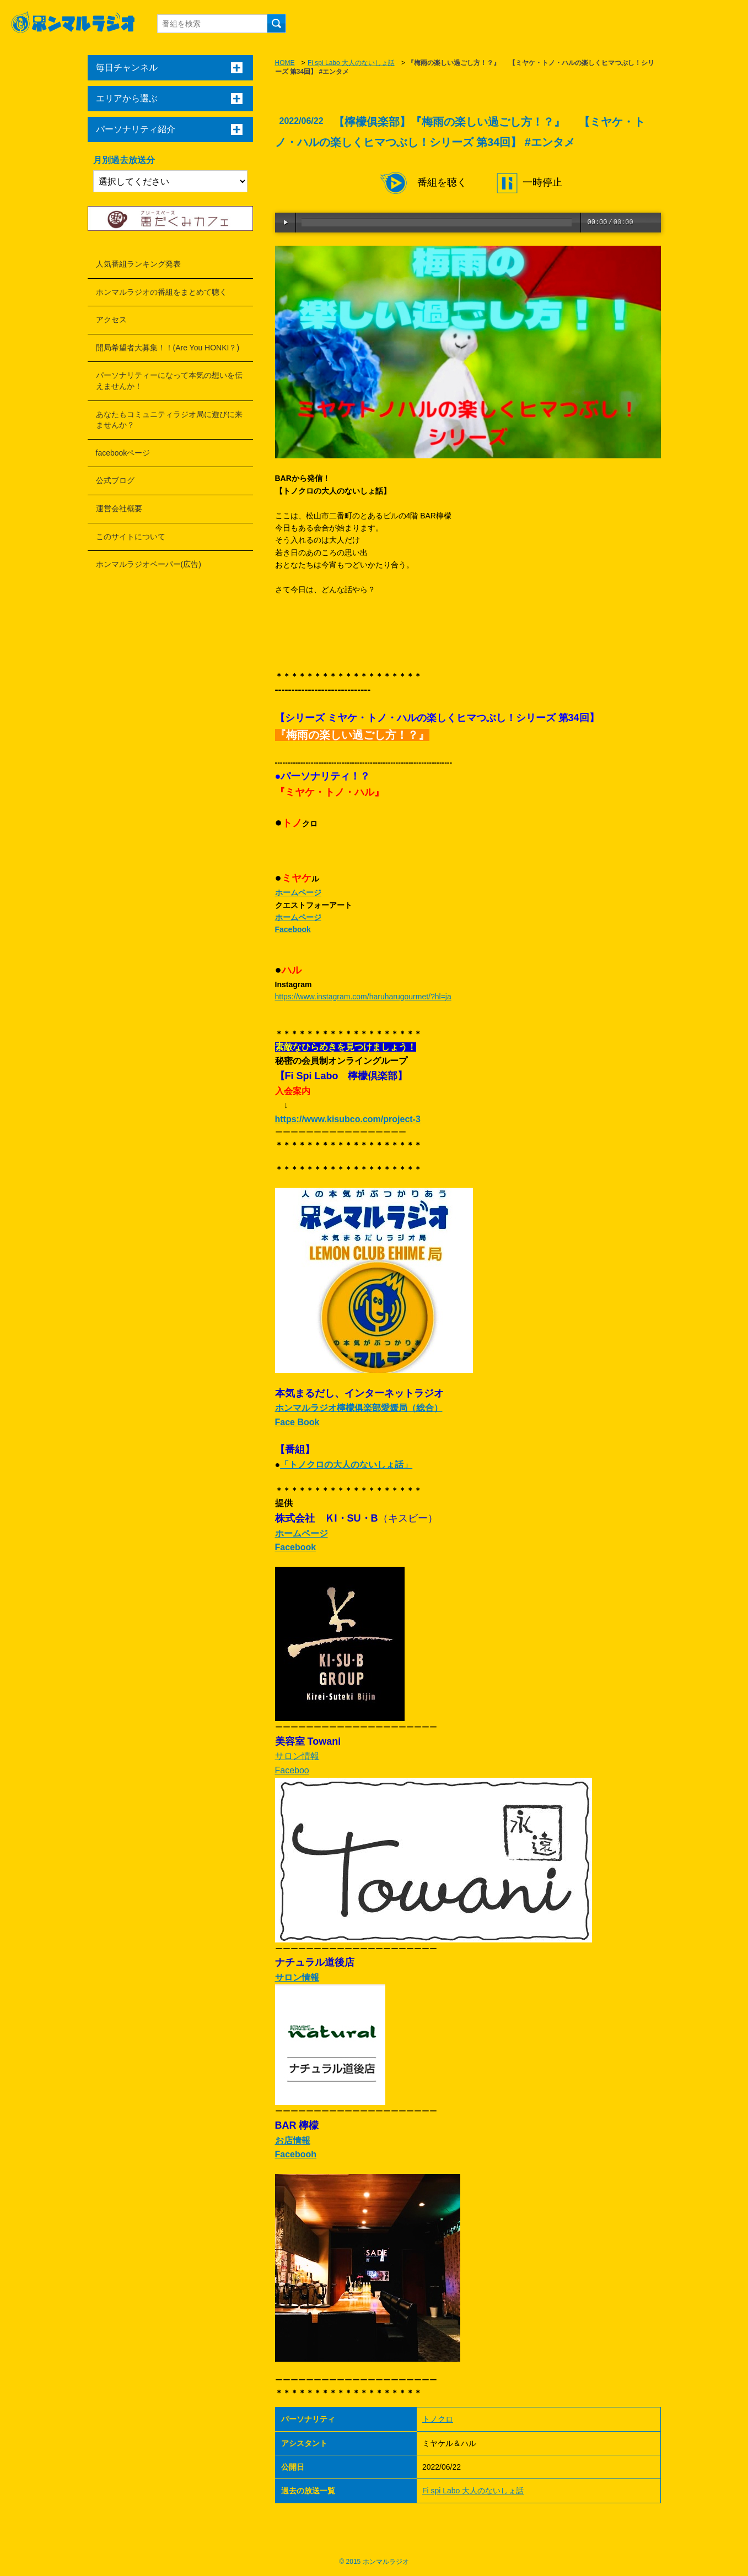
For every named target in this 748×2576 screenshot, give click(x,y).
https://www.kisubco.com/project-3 (348, 1119)
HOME (285, 63)
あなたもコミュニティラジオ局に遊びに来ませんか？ (169, 420)
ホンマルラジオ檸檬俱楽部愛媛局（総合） (359, 1408)
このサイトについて (130, 536)
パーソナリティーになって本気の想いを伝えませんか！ (169, 381)
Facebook (293, 929)
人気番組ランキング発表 (138, 263)
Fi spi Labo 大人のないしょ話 (351, 63)
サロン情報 (297, 1756)
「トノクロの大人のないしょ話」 (346, 1464)
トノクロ (437, 2419)
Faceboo (292, 1770)
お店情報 (292, 2140)
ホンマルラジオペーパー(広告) (148, 564)
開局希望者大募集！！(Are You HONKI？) (168, 347)
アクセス (111, 319)
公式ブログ (115, 480)
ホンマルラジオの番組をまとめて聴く (161, 292)
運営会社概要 (119, 508)
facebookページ (123, 452)
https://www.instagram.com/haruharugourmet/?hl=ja (363, 996)
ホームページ (298, 892)
